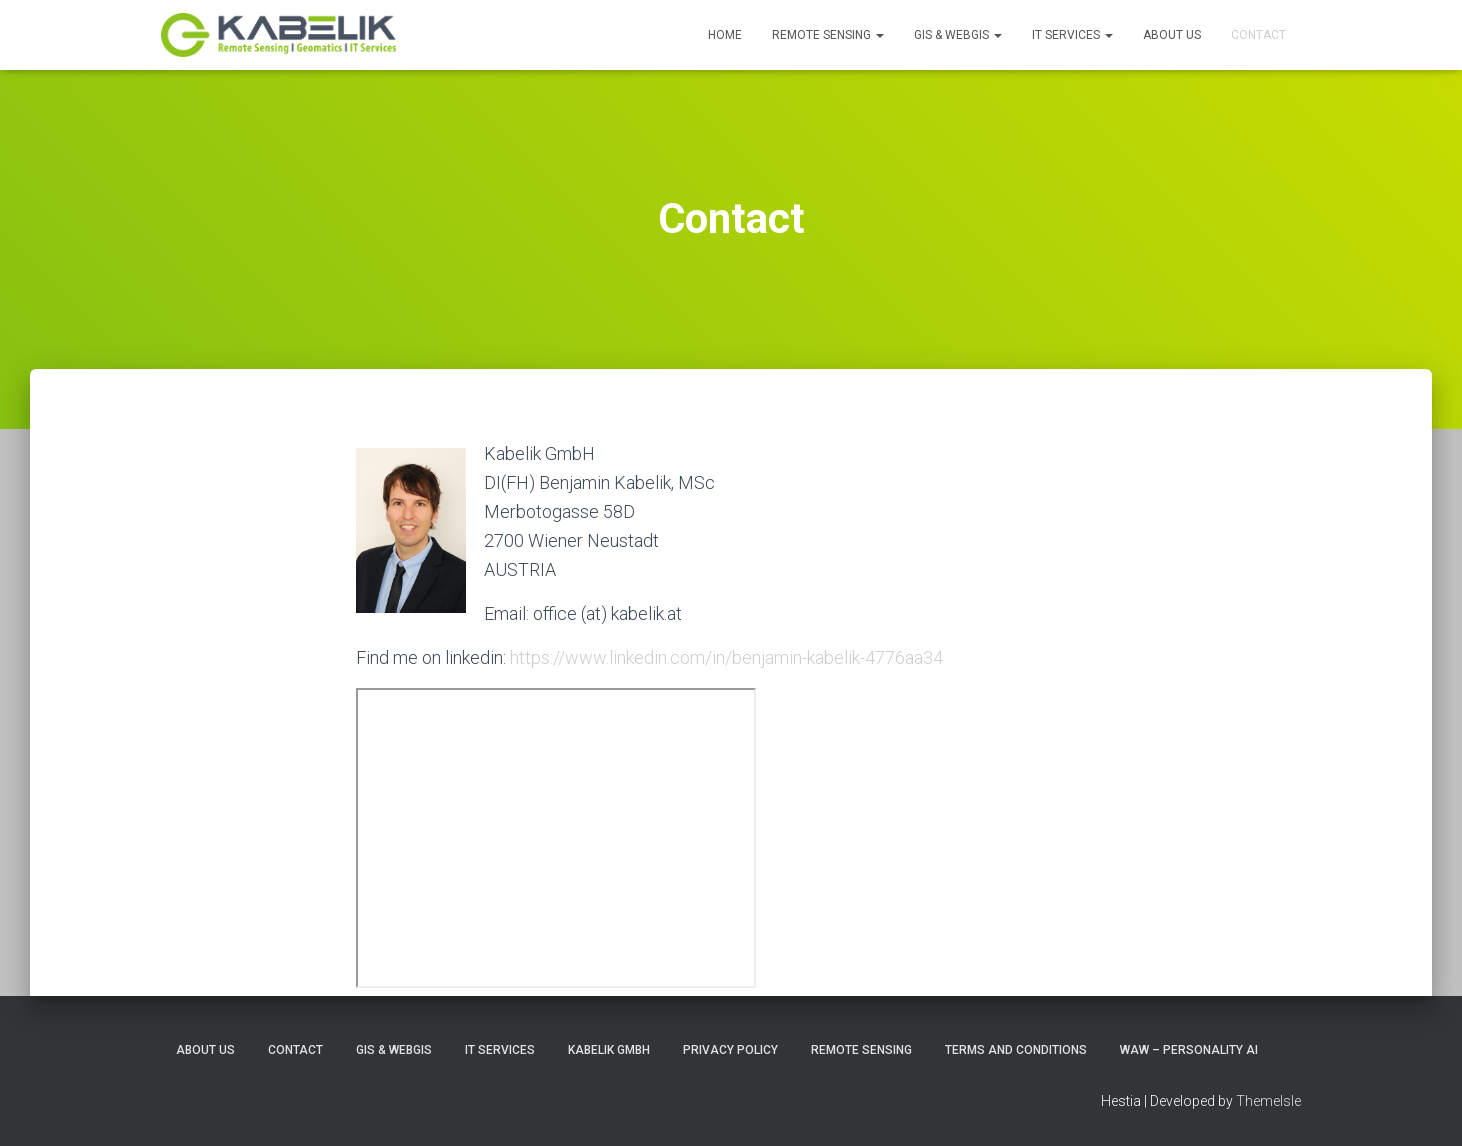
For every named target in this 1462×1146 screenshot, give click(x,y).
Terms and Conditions (1016, 1050)
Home (725, 35)
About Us (1172, 35)
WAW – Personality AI (1189, 1050)
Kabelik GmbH (609, 1050)
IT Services (1072, 35)
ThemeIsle (1268, 1101)
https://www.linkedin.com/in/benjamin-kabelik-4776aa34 (726, 657)
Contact (1258, 35)
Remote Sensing (828, 35)
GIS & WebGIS (958, 35)
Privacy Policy (730, 1050)
